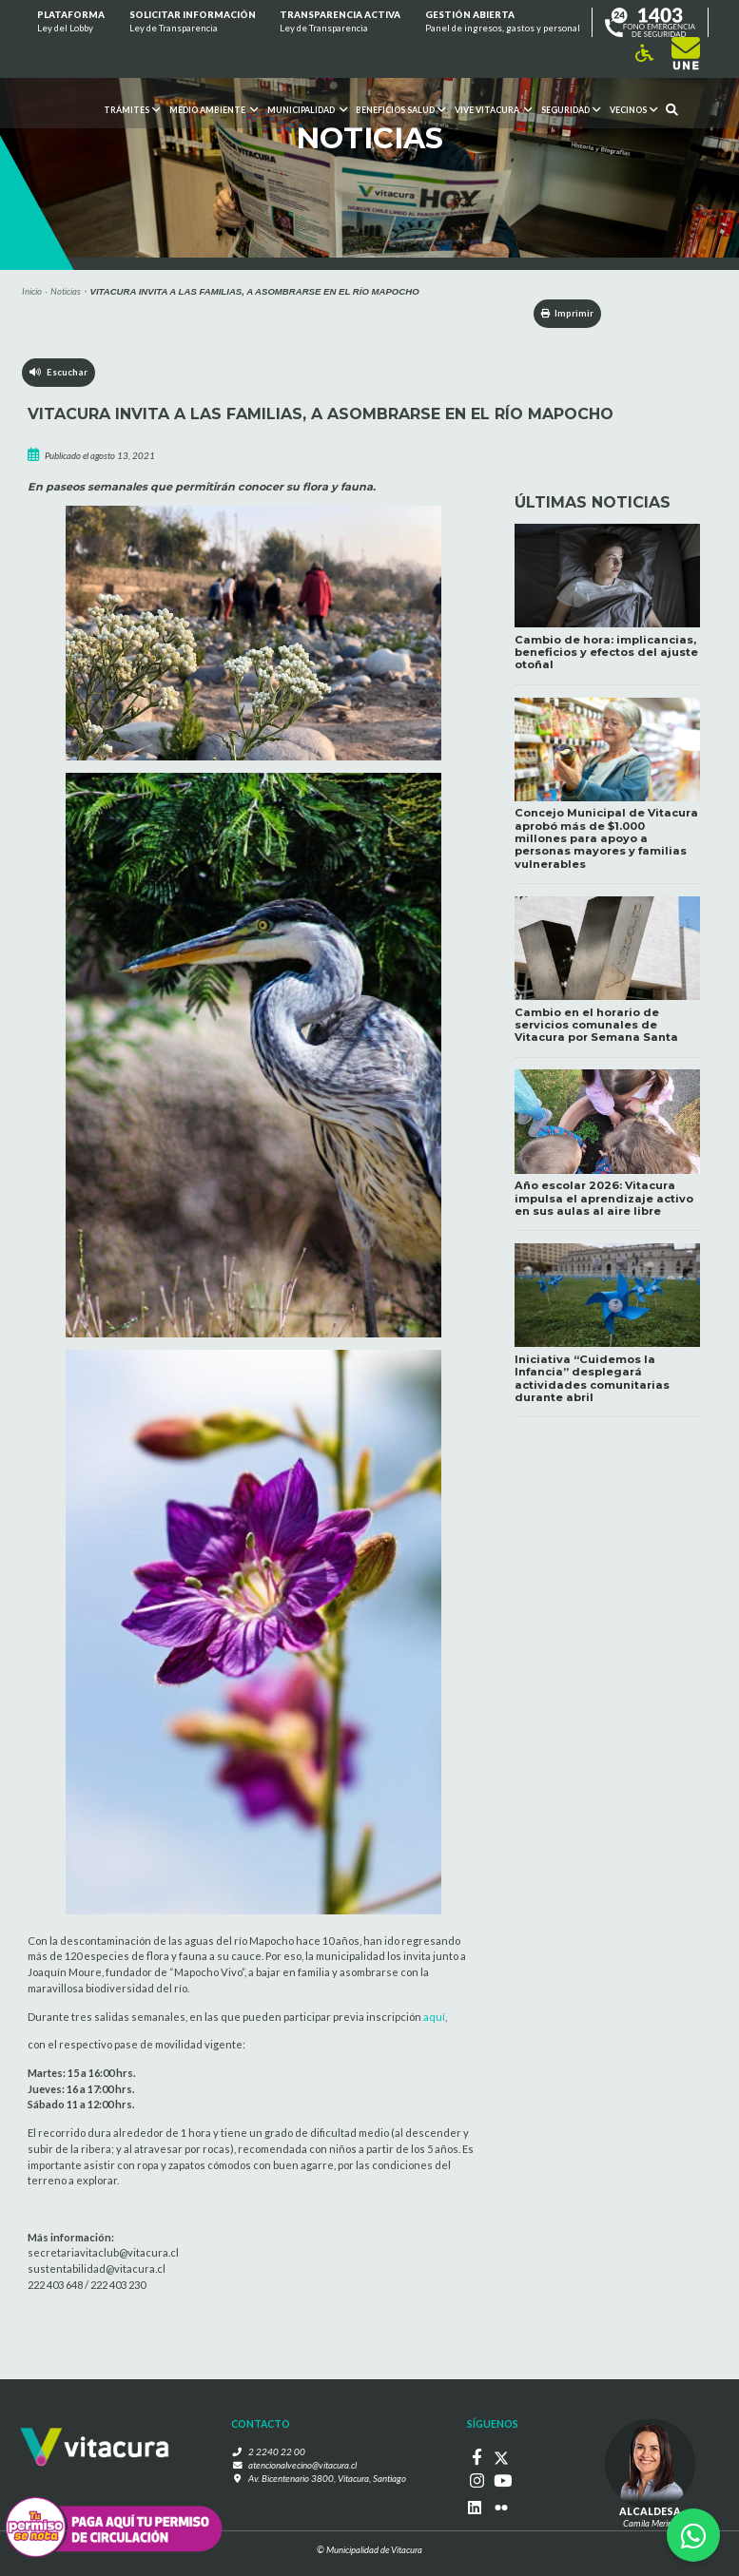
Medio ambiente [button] (213, 110)
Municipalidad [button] (306, 110)
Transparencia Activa (340, 23)
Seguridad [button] (570, 110)
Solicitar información (191, 23)
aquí (434, 2016)
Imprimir (564, 313)
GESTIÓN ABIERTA (502, 23)
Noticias (65, 291)
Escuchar (58, 372)
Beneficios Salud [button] (400, 110)
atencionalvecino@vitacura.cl (303, 2466)
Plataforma (71, 23)
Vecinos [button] (632, 110)
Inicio (32, 291)
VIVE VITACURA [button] (493, 110)
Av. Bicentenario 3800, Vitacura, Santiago (327, 2479)
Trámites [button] (132, 110)
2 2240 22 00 (278, 2452)
